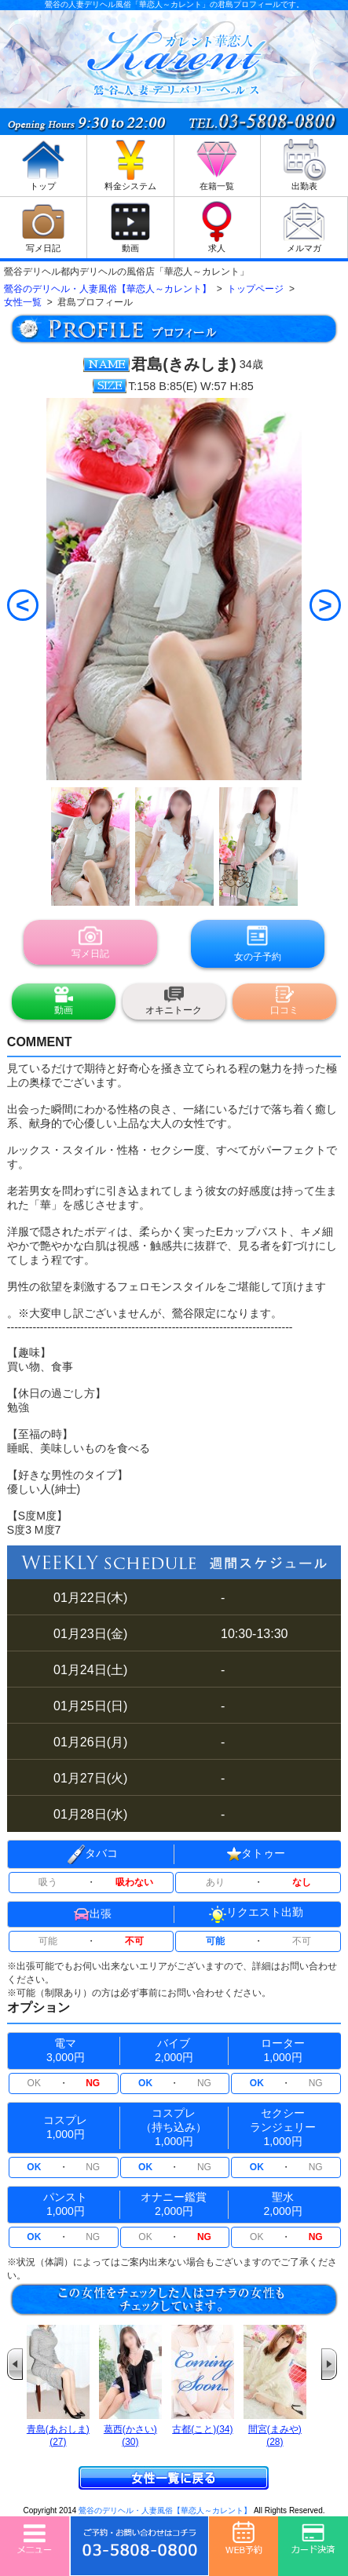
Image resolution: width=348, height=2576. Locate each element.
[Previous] (22, 605)
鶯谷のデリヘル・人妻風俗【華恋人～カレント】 (165, 2510)
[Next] (325, 605)
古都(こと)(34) (202, 2429)
